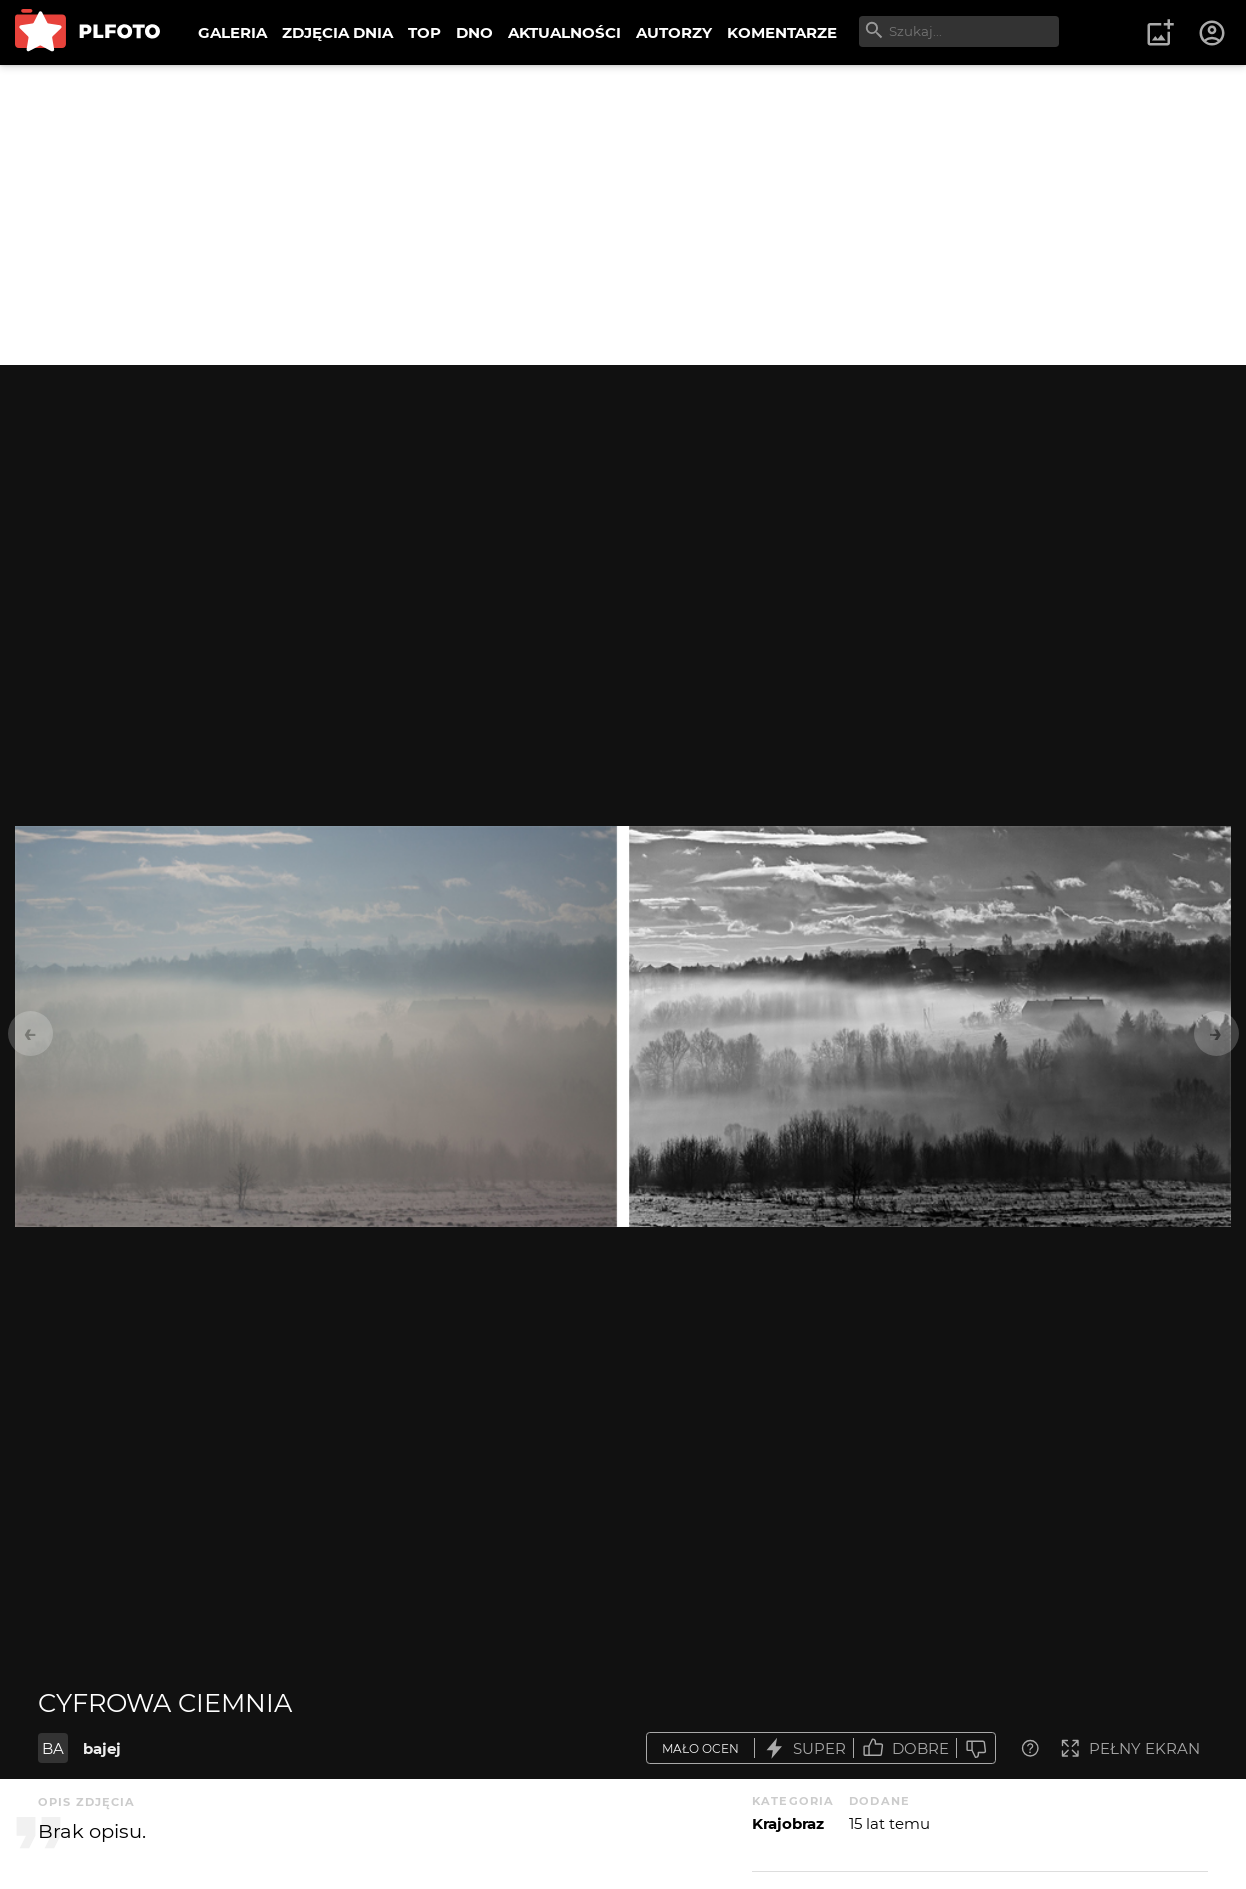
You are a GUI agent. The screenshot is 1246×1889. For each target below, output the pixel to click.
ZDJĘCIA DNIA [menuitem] (337, 32)
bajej (102, 1748)
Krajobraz (788, 1823)
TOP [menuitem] (424, 32)
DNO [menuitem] (474, 32)
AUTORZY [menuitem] (674, 32)
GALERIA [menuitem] (232, 32)
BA (53, 1748)
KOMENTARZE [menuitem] (782, 32)
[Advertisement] (623, 215)
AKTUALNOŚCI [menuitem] (564, 32)
